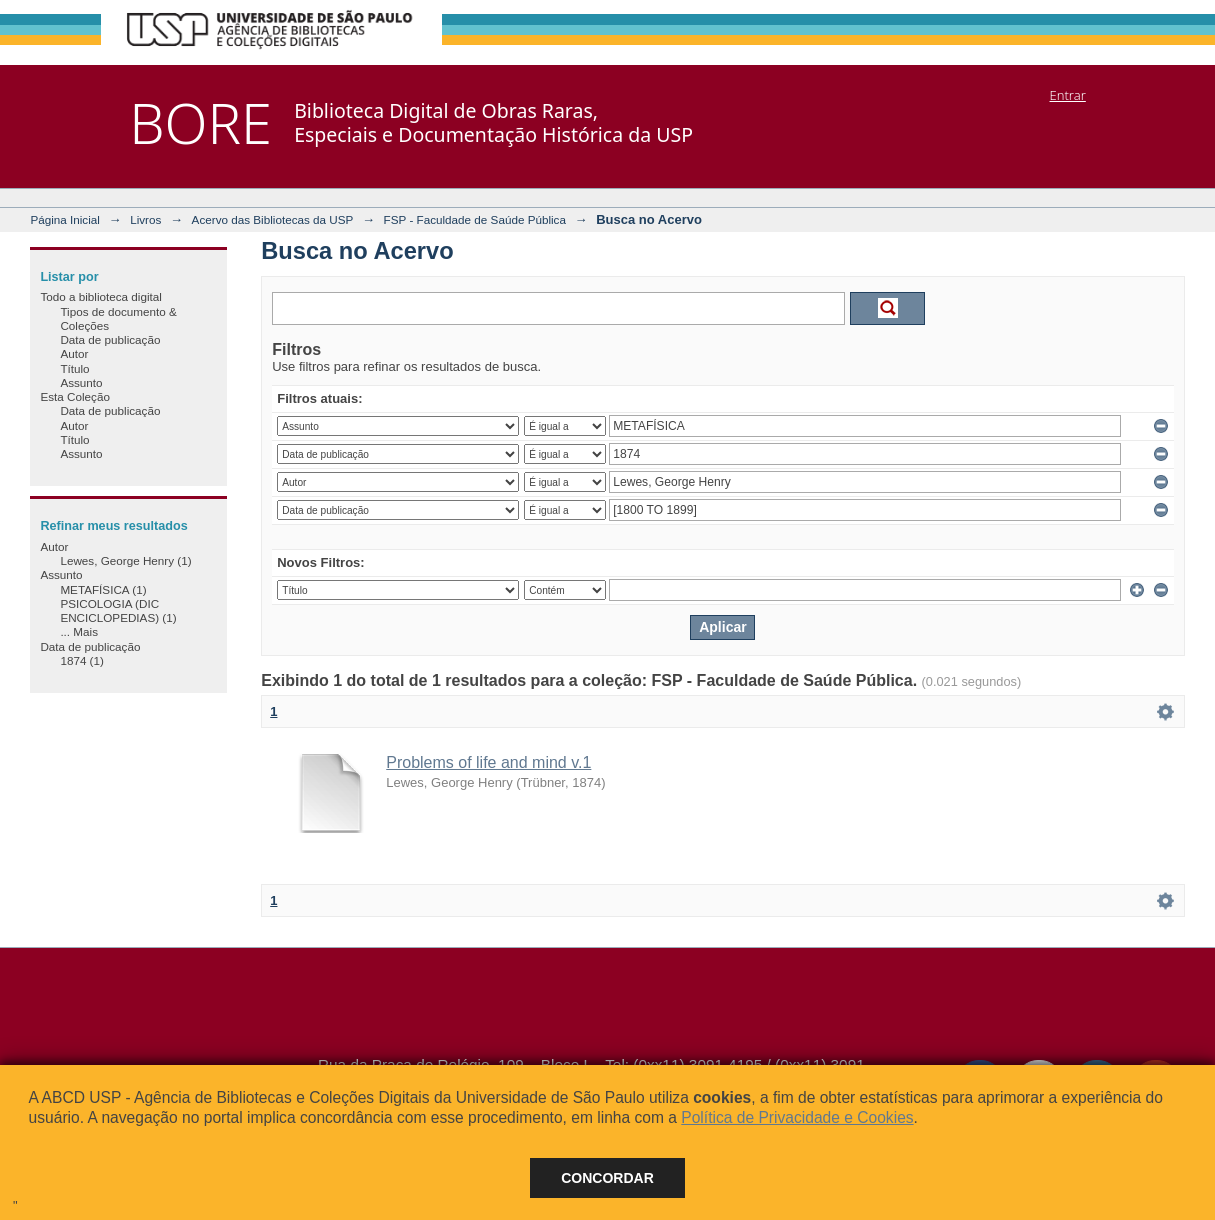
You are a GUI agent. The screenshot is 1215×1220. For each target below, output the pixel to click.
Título (74, 368)
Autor (74, 353)
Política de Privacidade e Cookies (797, 1117)
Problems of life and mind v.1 (488, 762)
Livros (145, 219)
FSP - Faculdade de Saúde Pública (475, 219)
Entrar (1068, 95)
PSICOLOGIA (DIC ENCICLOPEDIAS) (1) (118, 610)
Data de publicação (110, 339)
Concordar (607, 1178)
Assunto (81, 382)
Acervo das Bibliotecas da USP (273, 219)
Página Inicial (65, 219)
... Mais (79, 631)
